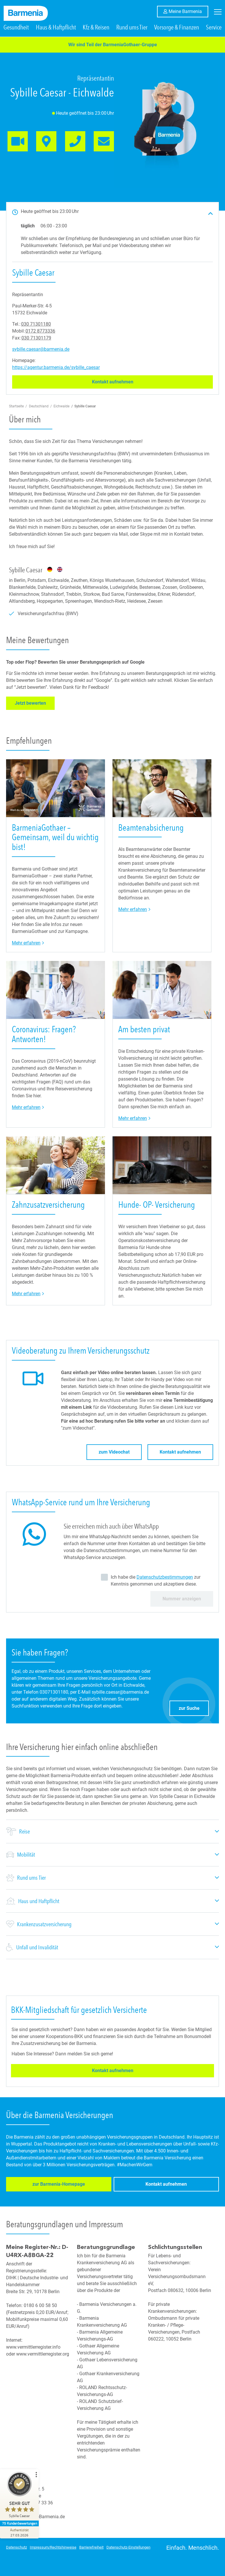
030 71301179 (36, 343)
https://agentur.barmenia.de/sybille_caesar (56, 373)
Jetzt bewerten (35, 708)
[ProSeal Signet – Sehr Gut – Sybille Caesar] (21, 2496)
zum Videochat (114, 1457)
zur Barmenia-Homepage (41, 2191)
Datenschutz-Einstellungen (128, 2547)
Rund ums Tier (131, 32)
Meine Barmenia (188, 11)
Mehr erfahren (28, 948)
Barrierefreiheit (91, 2547)
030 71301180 (36, 329)
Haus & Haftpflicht (56, 32)
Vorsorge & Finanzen (176, 32)
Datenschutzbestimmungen (165, 1582)
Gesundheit (16, 32)
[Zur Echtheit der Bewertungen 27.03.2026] (21, 2532)
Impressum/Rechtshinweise (53, 2547)
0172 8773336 (40, 336)
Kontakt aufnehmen (126, 387)
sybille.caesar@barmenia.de (40, 354)
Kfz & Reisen (96, 32)
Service (214, 32)
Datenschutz (16, 2547)
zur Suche (194, 1712)
